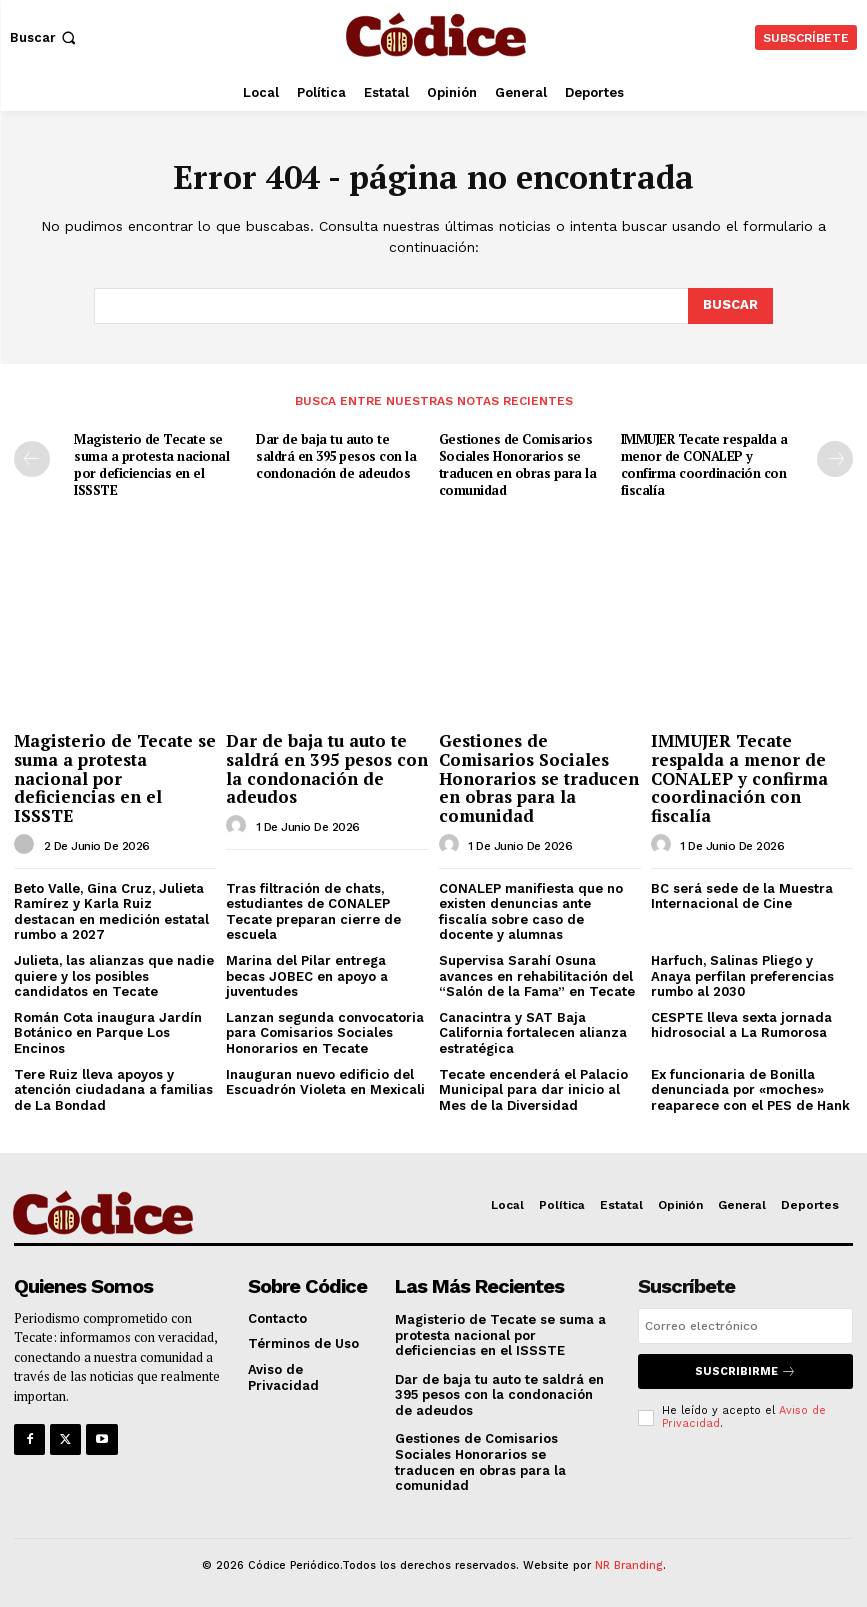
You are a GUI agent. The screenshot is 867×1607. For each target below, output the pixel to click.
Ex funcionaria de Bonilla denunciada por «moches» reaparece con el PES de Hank (750, 1090)
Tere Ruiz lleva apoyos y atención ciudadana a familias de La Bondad (113, 1090)
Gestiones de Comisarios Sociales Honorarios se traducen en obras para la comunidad (518, 464)
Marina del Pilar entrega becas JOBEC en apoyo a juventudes (307, 976)
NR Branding (629, 1565)
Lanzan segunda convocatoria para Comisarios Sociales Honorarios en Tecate (325, 1033)
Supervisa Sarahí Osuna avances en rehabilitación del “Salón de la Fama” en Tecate (537, 976)
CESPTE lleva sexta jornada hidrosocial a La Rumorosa (741, 1025)
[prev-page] (32, 459)
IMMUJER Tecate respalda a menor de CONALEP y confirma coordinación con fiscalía (704, 464)
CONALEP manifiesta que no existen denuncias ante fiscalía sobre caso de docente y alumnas (531, 912)
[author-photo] (27, 845)
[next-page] (835, 459)
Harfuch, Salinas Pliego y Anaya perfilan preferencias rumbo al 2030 (742, 976)
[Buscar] (730, 306)
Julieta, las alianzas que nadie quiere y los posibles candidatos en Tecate (114, 976)
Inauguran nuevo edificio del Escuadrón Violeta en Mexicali (325, 1082)
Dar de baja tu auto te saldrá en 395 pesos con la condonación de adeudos (336, 456)
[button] (45, 37)
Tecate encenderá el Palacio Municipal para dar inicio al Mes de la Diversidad (533, 1090)
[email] (745, 1326)
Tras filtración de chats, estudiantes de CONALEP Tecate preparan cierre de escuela (313, 912)
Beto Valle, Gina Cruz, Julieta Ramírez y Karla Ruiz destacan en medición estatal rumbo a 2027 (111, 912)
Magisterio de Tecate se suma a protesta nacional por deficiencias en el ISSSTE (151, 464)
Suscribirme (745, 1371)
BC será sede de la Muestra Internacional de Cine (742, 896)
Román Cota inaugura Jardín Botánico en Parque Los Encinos (108, 1033)
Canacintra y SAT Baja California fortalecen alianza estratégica (533, 1033)
